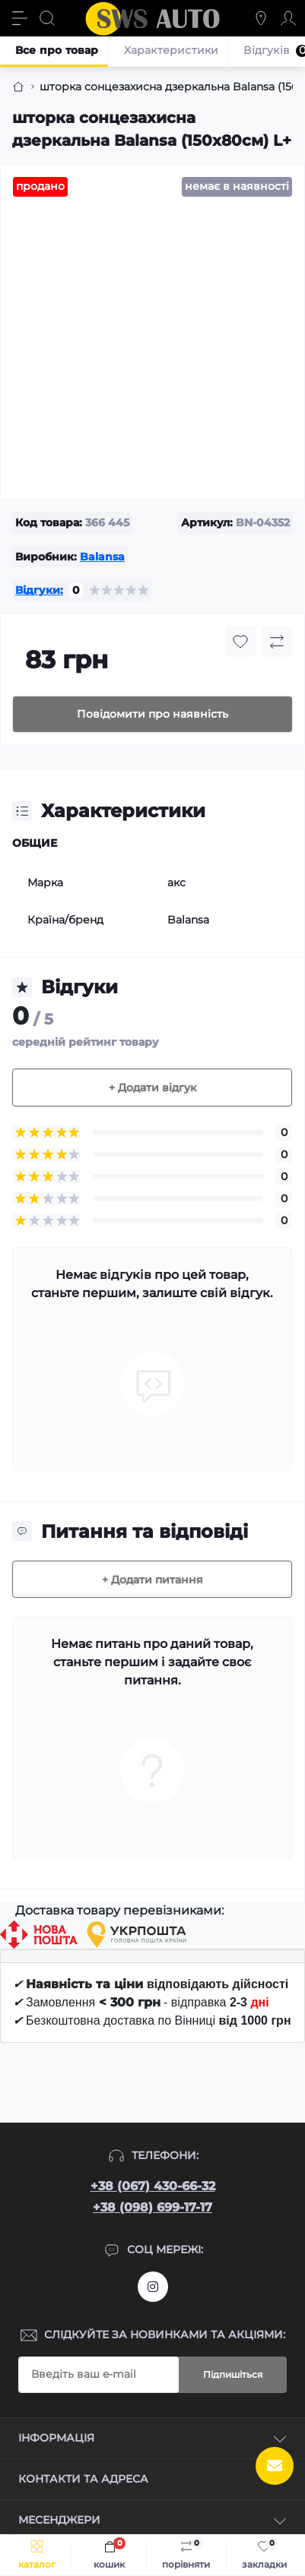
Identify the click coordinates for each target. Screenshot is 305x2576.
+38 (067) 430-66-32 (153, 2186)
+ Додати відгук (152, 1087)
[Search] (47, 18)
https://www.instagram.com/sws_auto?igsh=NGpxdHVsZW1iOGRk (153, 2287)
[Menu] (19, 18)
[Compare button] (277, 642)
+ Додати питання (152, 1579)
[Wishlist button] (240, 642)
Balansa (102, 557)
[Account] (288, 18)
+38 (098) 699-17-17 (152, 2207)
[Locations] (260, 18)
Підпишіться (232, 2374)
